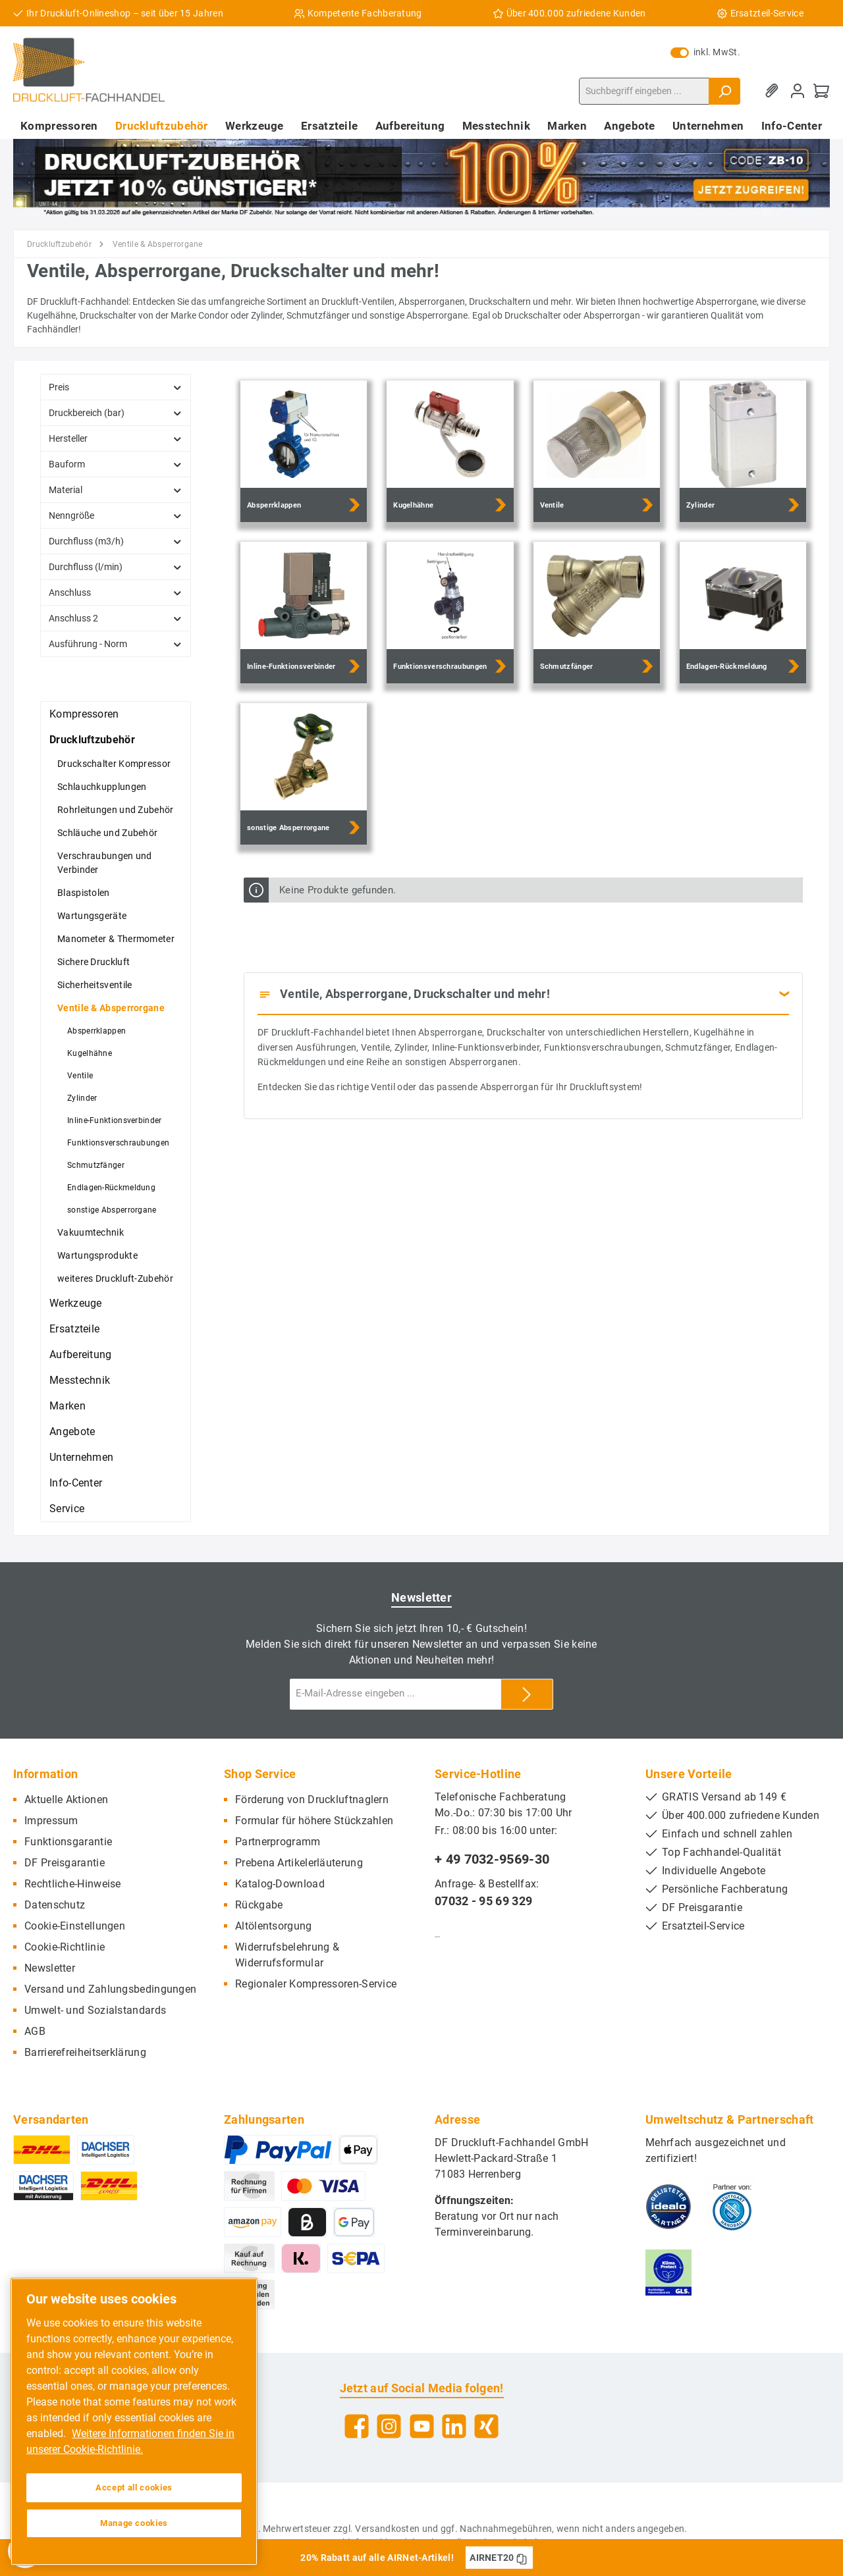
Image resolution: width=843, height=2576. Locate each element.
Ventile (80, 1075)
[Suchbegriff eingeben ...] (644, 91)
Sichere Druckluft (93, 962)
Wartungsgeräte (91, 915)
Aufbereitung (80, 1354)
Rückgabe (259, 1905)
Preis (115, 386)
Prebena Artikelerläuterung (299, 1862)
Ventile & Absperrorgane (111, 1008)
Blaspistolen (83, 892)
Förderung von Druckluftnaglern (312, 1799)
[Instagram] (389, 2426)
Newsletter (49, 1968)
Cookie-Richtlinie (64, 1947)
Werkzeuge (75, 1303)
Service (66, 1508)
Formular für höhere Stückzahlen (314, 1820)
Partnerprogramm (278, 1841)
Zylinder (82, 1098)
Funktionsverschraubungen (118, 1142)
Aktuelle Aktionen (66, 1799)
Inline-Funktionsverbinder (114, 1120)
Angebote (72, 1431)
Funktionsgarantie (68, 1841)
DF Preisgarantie (64, 1862)
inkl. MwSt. (705, 52)
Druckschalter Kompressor (114, 763)
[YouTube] (422, 2426)
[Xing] (486, 2426)
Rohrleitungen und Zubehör (115, 809)
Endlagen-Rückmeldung (111, 1187)
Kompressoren (84, 714)
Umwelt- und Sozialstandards (95, 2010)
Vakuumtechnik (90, 1232)
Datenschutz (54, 1905)
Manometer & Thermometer (116, 938)
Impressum (51, 1820)
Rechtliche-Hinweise (72, 1884)
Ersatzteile (74, 1329)
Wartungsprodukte (97, 1255)
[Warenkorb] (821, 91)
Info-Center (75, 1483)
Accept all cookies (134, 2487)
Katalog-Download (280, 1884)
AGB (34, 2031)
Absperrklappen (96, 1031)
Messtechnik (79, 1380)
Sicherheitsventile (94, 985)
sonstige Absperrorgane (112, 1210)
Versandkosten (387, 2528)
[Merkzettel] (773, 91)
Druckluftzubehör (92, 739)
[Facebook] (356, 2426)
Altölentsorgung (273, 1926)
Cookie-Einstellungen (74, 1926)
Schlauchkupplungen (101, 786)
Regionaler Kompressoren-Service (315, 1984)
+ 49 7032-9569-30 (492, 1859)
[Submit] (527, 1694)
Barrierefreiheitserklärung (85, 2052)
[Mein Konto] (797, 91)
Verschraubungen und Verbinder (104, 863)
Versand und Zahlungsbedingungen (110, 1989)
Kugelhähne (89, 1053)
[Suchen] (724, 91)
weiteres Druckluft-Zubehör (115, 1278)
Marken (67, 1406)
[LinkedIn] (454, 2426)
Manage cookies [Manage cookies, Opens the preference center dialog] (134, 2523)
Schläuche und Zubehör (107, 833)
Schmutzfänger (95, 1165)
